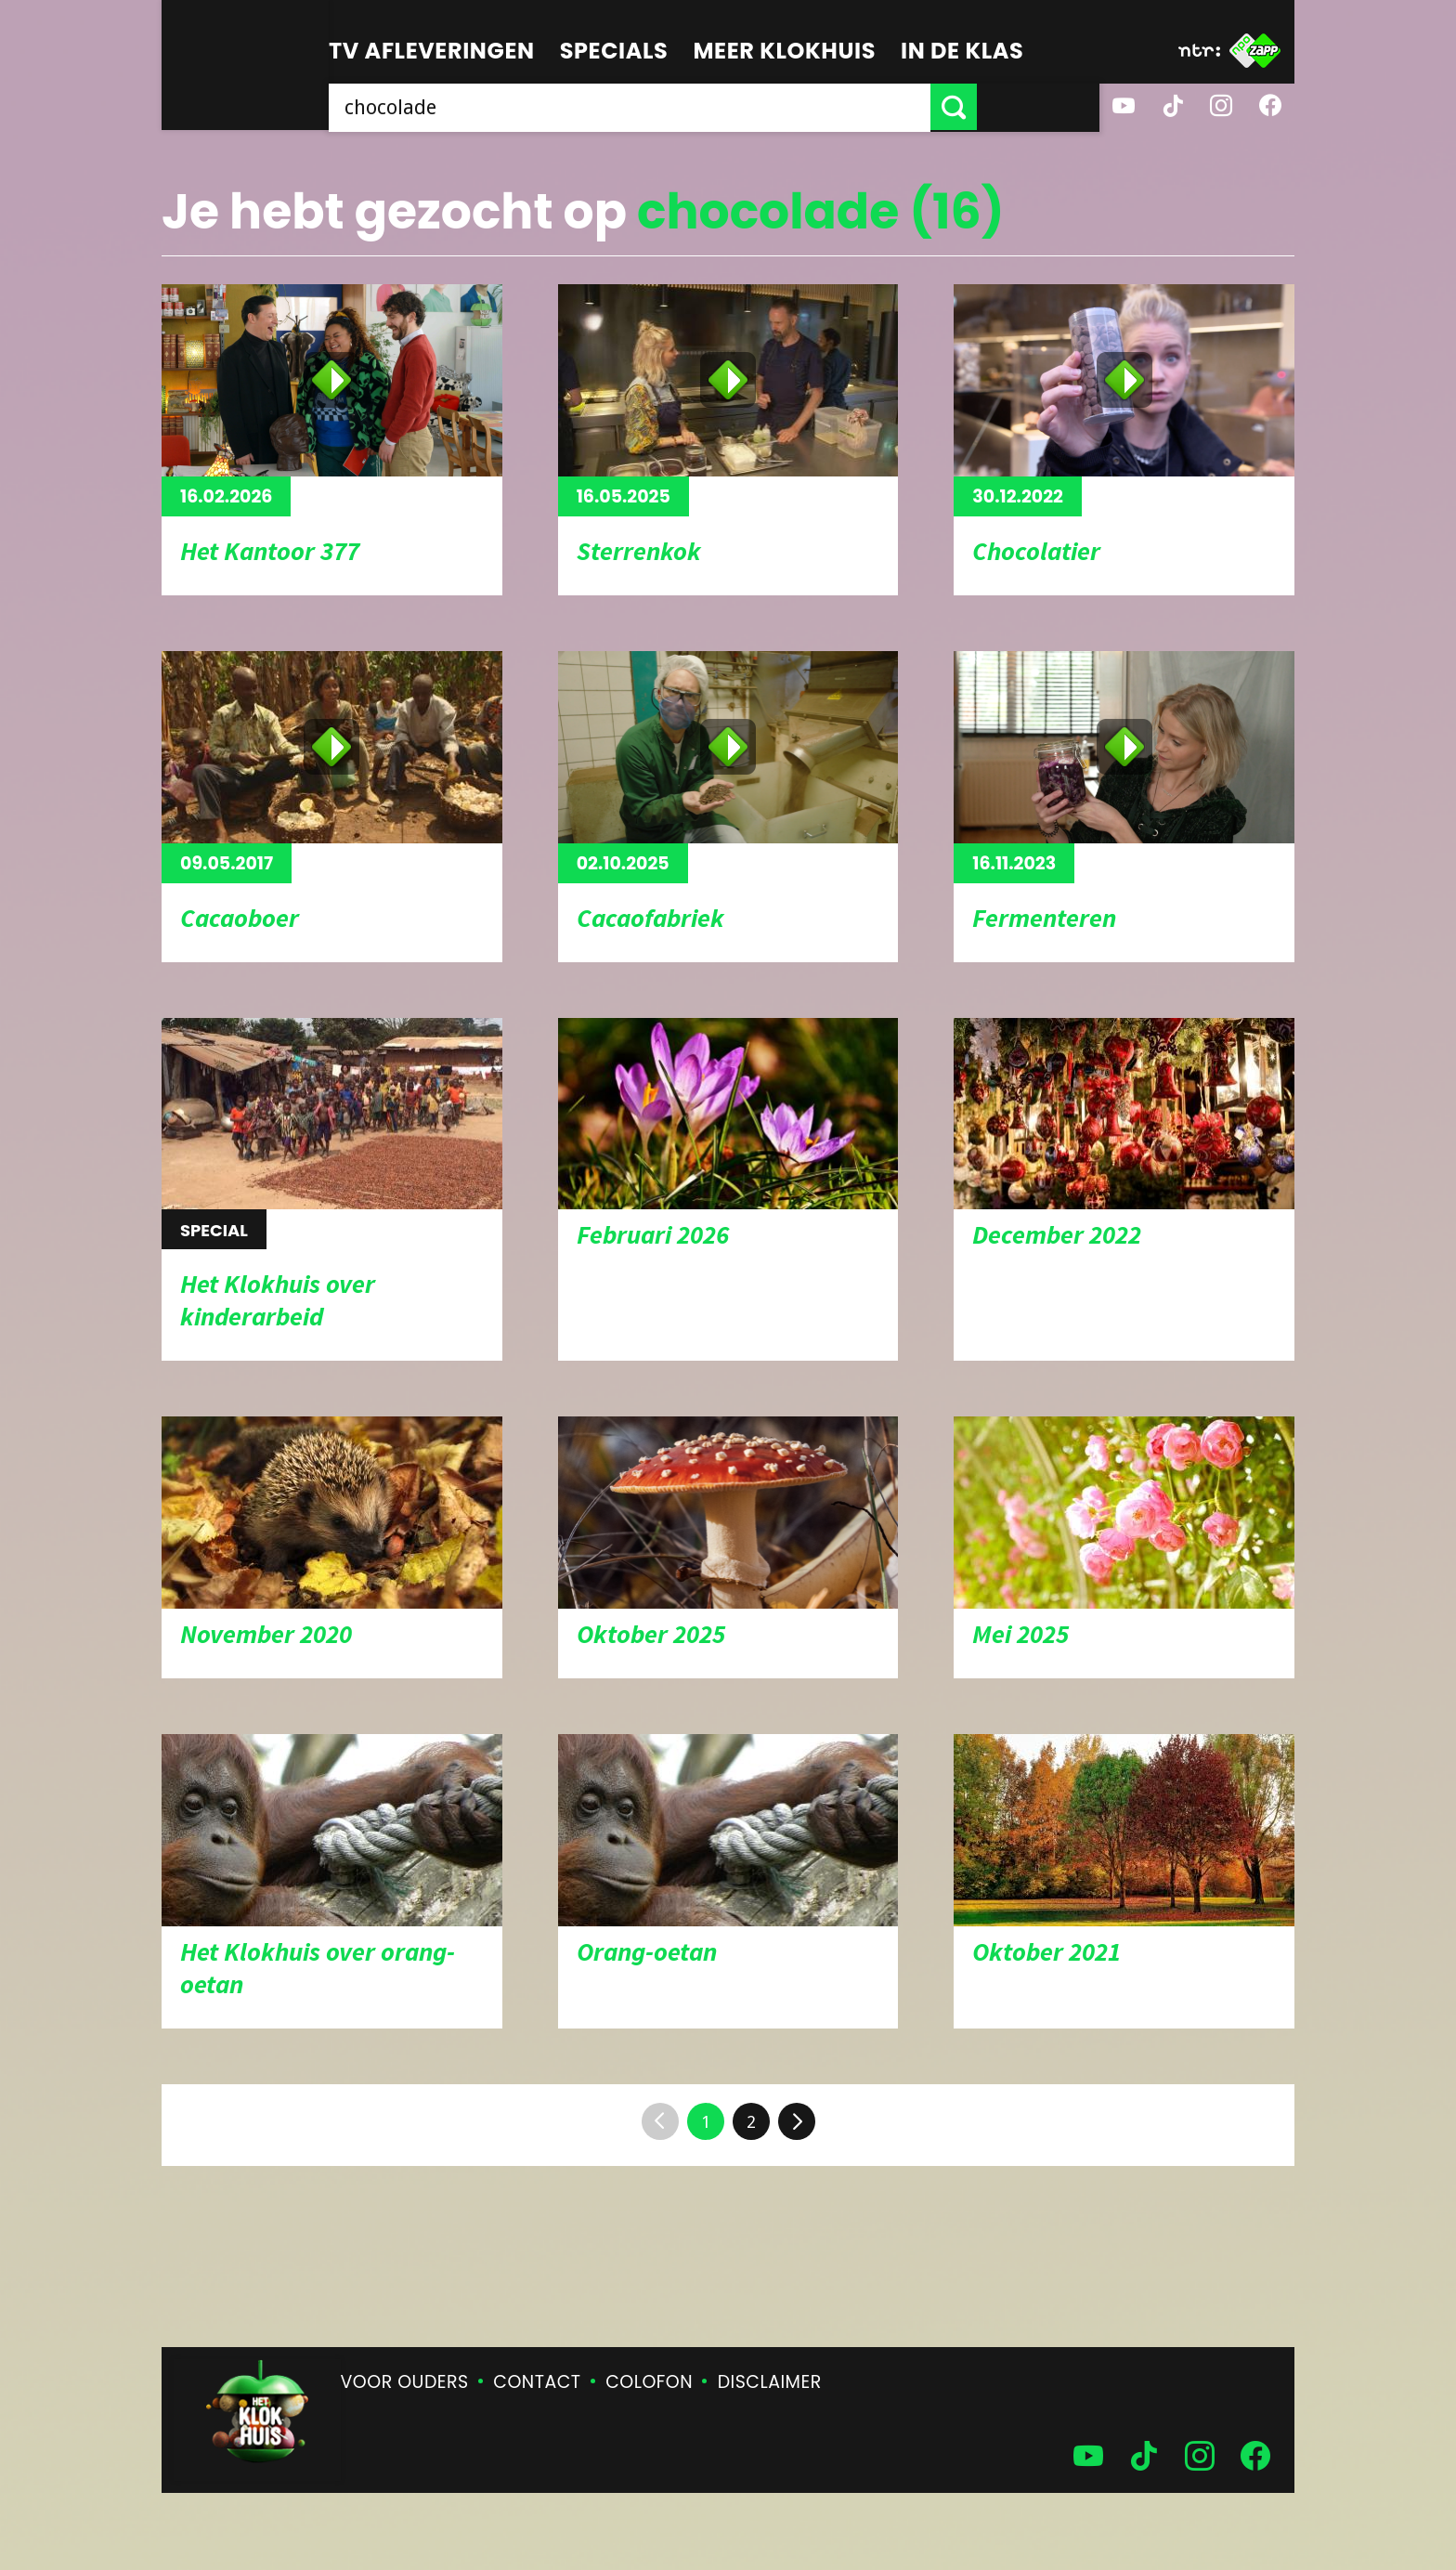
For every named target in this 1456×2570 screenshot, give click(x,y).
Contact (536, 2381)
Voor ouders (405, 2381)
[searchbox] (691, 107)
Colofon (649, 2381)
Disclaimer (770, 2381)
